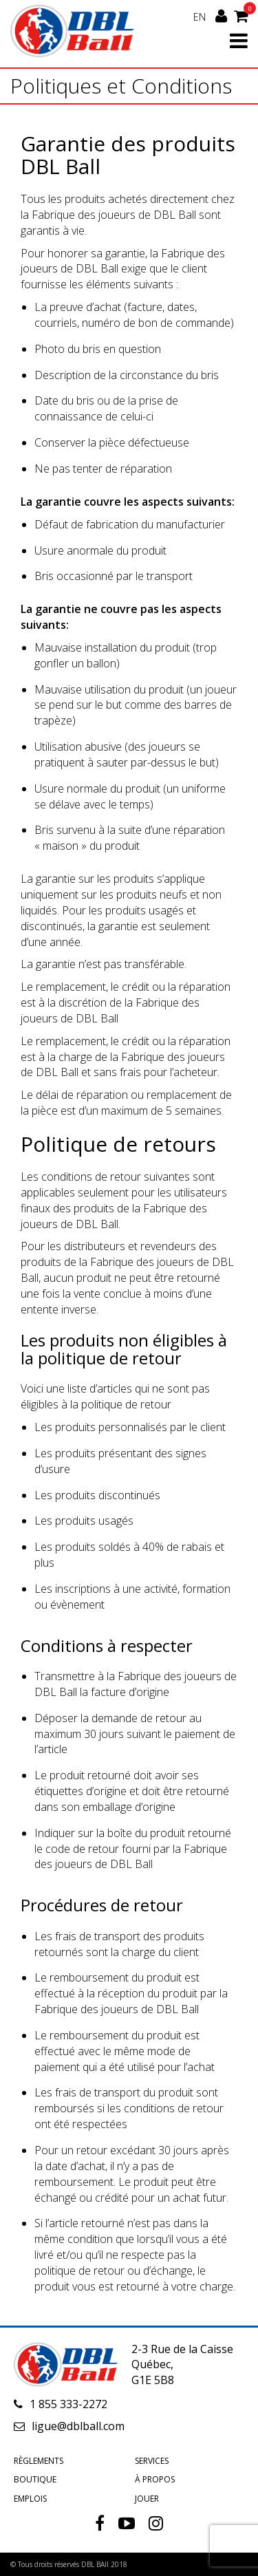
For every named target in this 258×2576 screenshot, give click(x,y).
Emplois (30, 2498)
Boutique (35, 2479)
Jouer (147, 2498)
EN (199, 16)
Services (152, 2461)
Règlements (38, 2461)
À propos (155, 2479)
